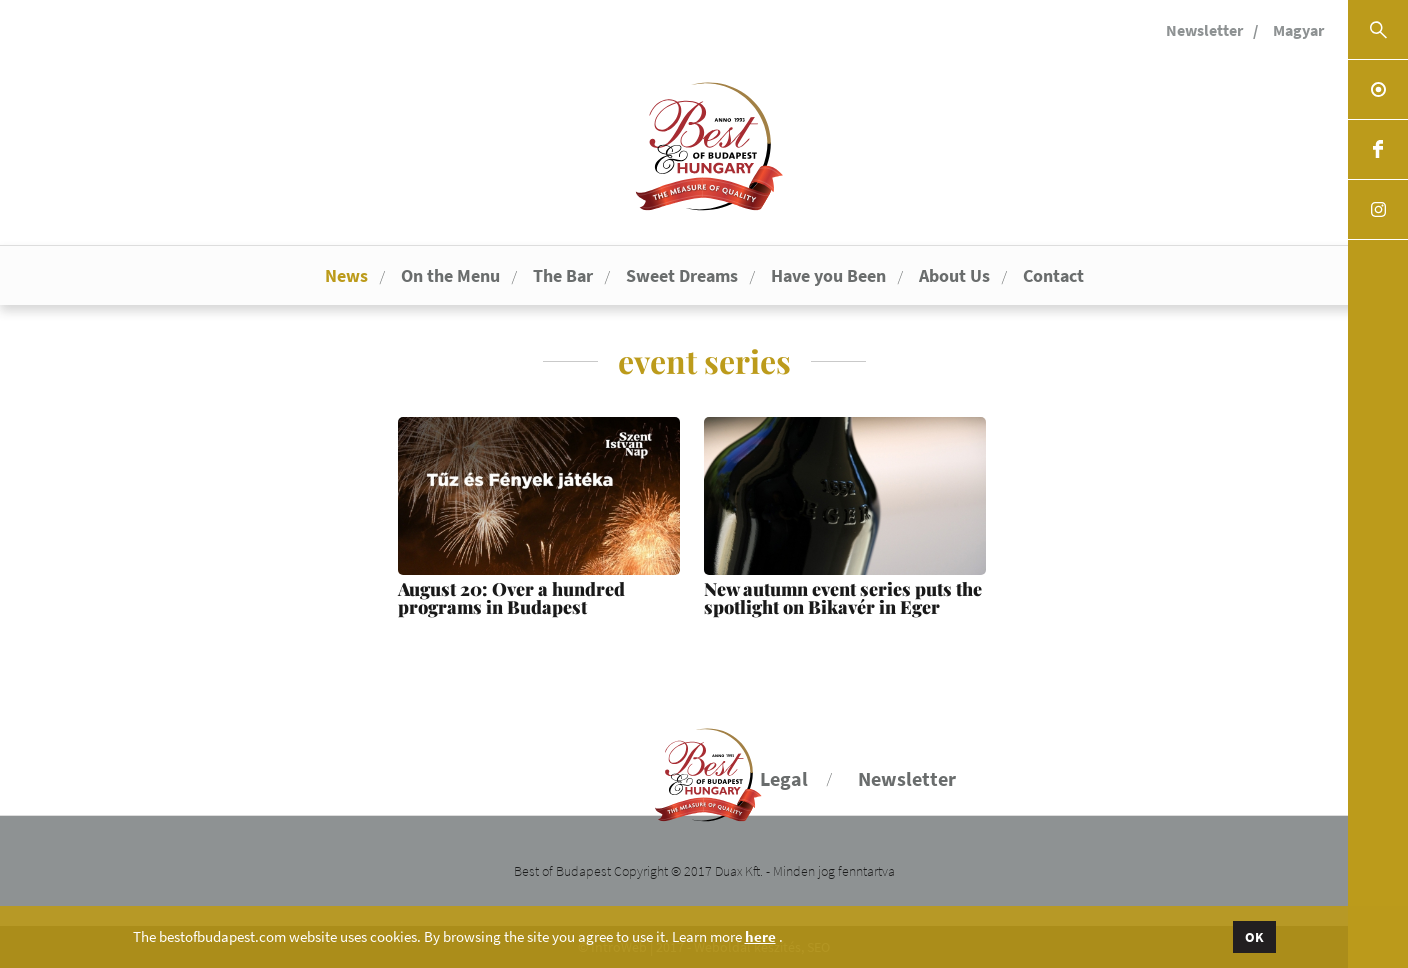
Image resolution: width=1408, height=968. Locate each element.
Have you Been (828, 275)
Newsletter (1204, 30)
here (760, 937)
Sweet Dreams (682, 275)
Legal (784, 778)
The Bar (563, 275)
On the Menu (450, 275)
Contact (1053, 275)
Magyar (1298, 30)
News (346, 275)
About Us (954, 275)
